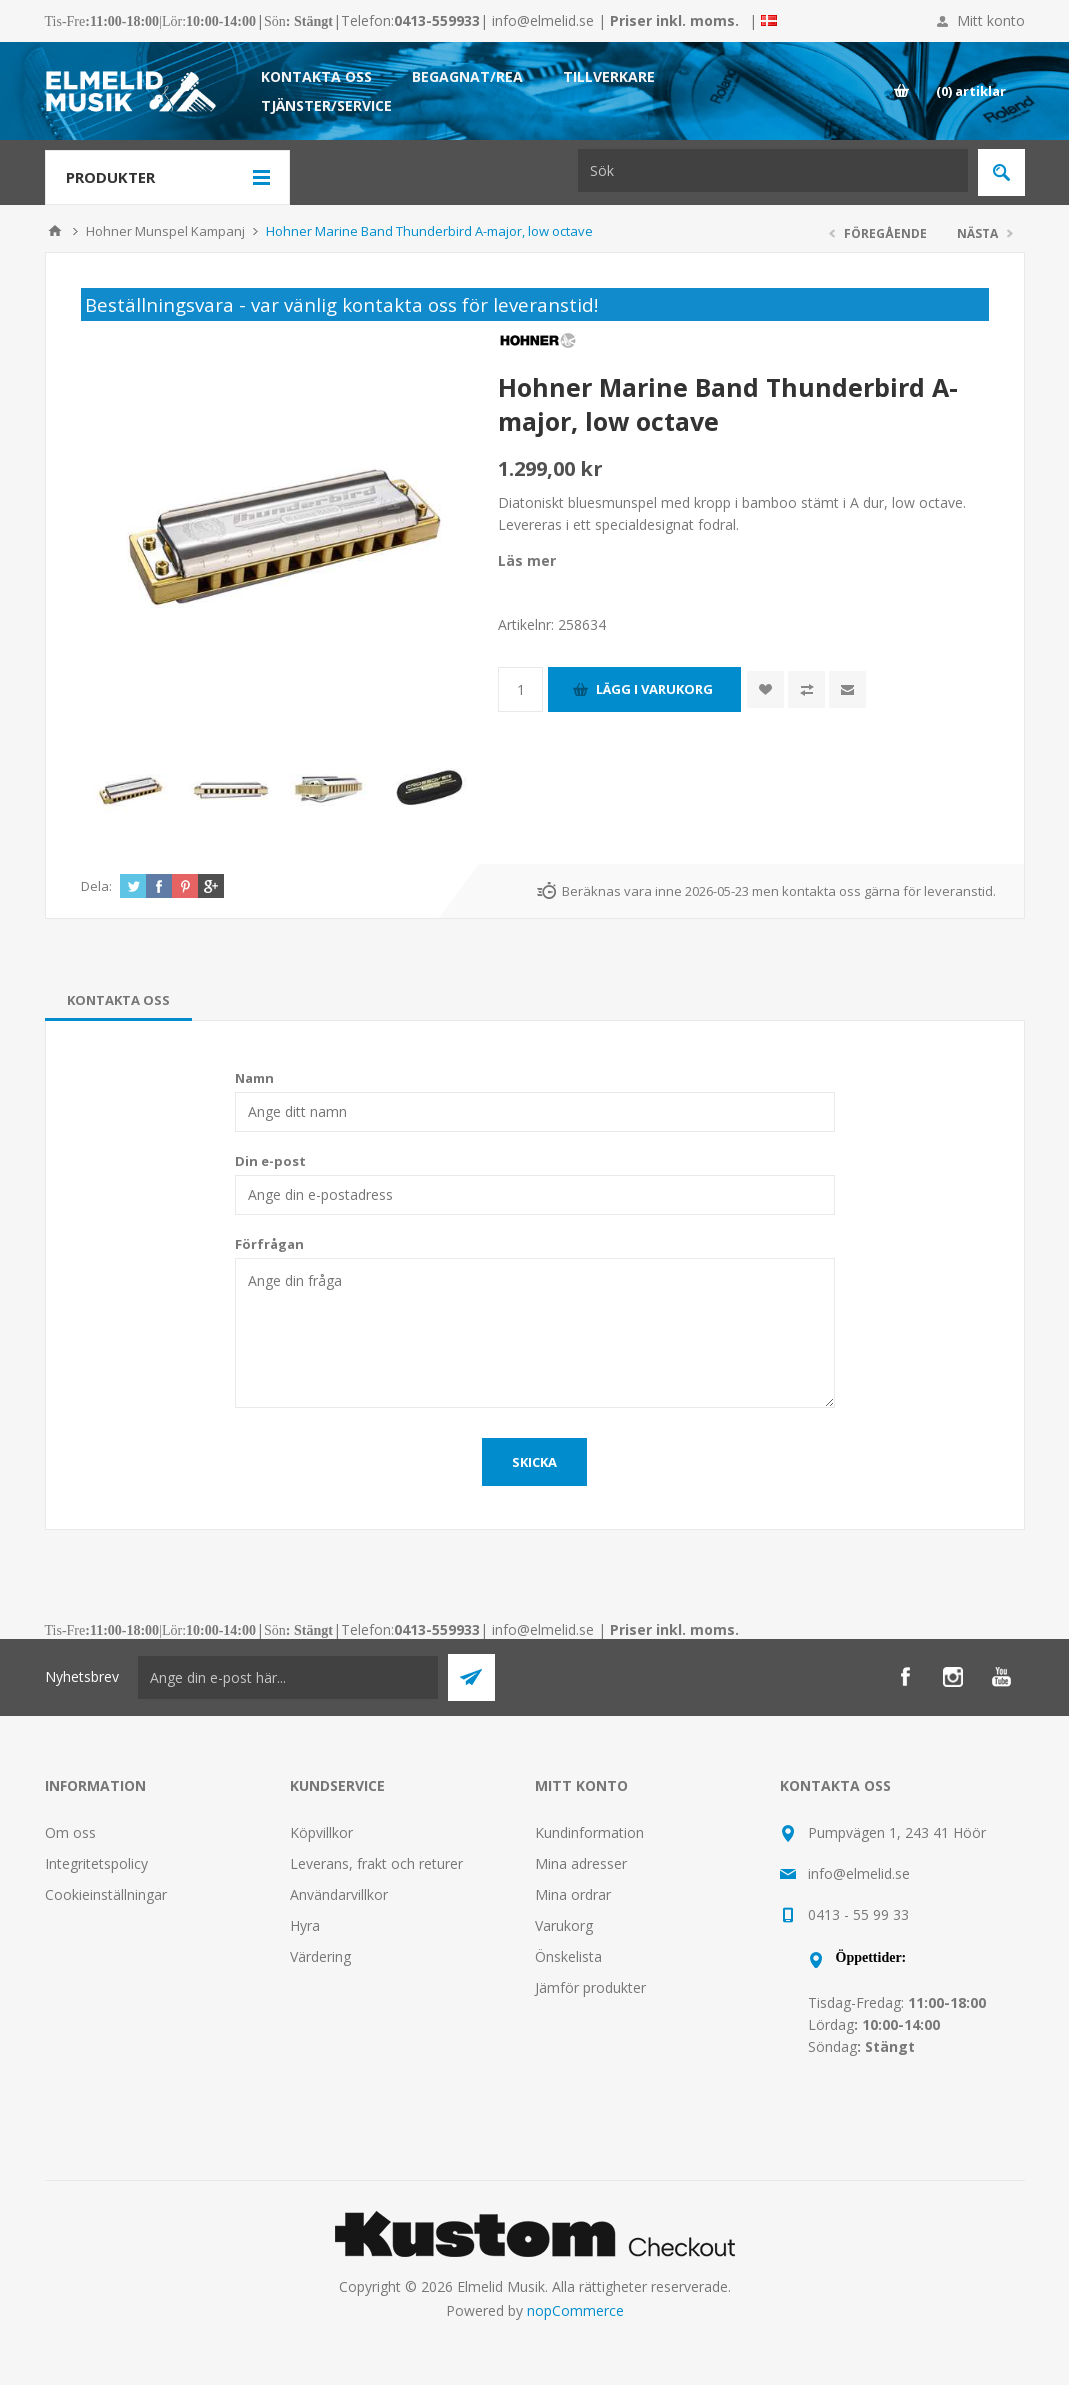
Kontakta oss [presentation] (118, 1000)
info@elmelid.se (543, 20)
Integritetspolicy (96, 1863)
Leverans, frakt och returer (376, 1863)
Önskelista (568, 1956)
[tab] (118, 1000)
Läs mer (527, 560)
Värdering (320, 1956)
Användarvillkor (339, 1894)
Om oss (70, 1832)
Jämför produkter (590, 1987)
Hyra (305, 1925)
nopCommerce (575, 2310)
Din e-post (270, 1161)
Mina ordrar (573, 1894)
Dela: (96, 886)
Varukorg (564, 1925)
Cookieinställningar (106, 1894)
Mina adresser (581, 1863)
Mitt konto (991, 20)
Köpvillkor (321, 1832)
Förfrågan (269, 1244)
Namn (254, 1078)
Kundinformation (589, 1832)
